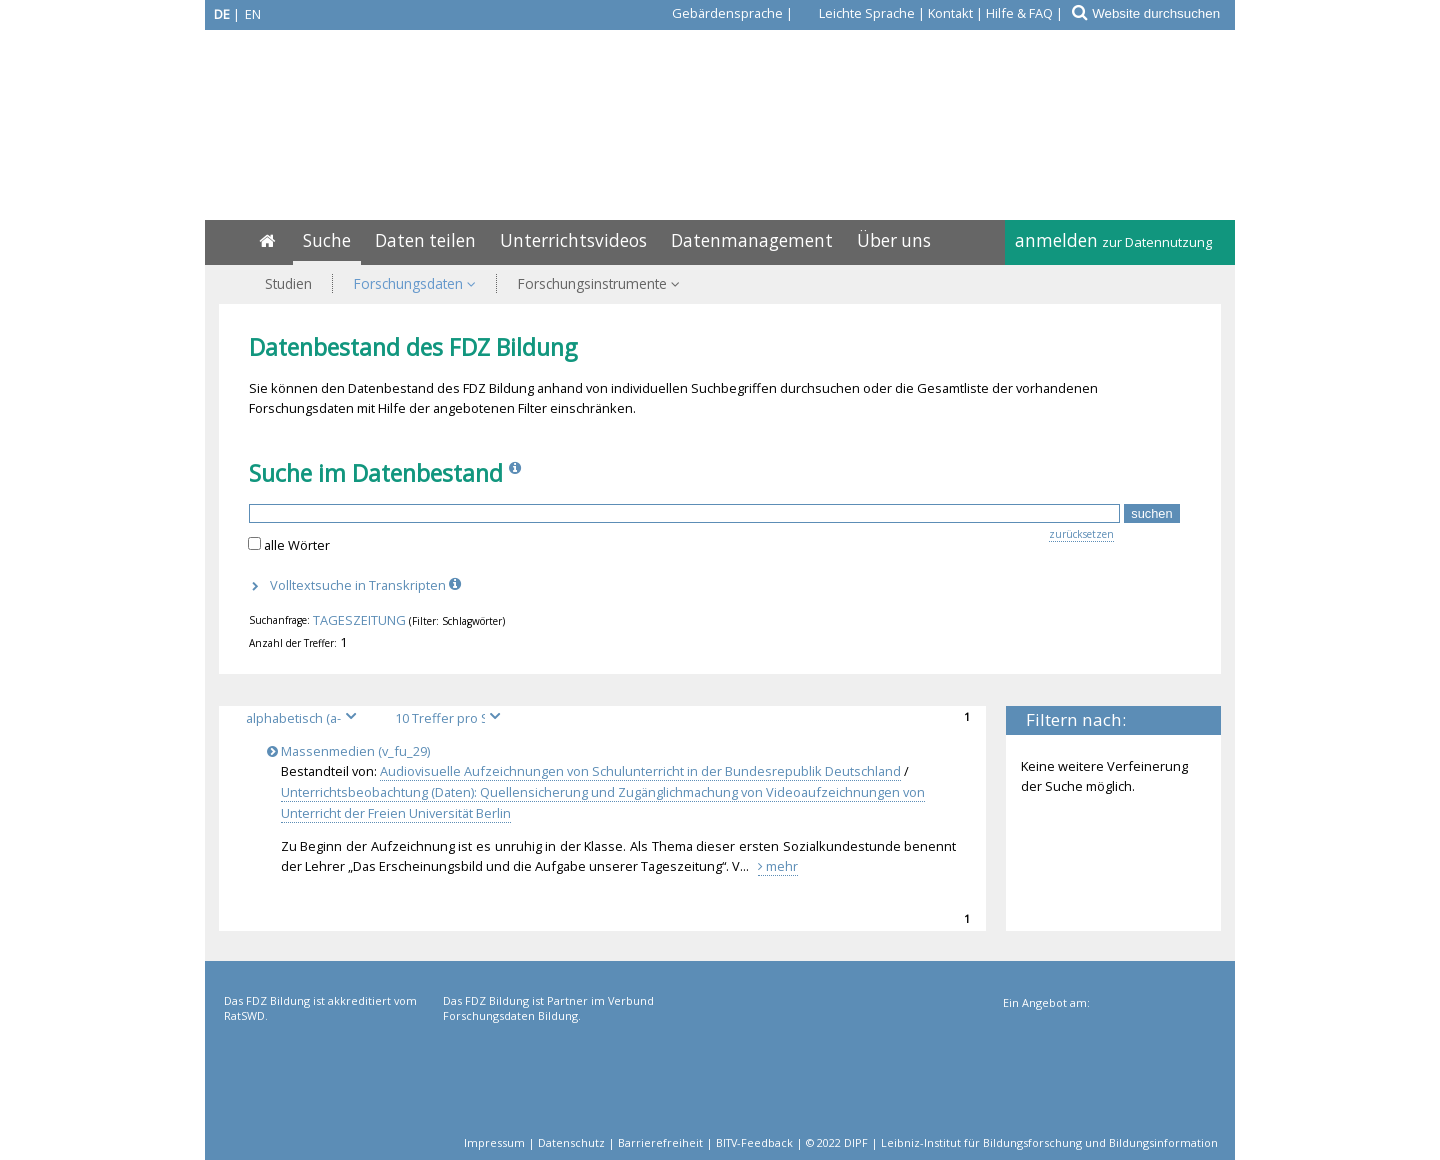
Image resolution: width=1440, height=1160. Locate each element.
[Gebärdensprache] (716, 13)
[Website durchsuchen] (1162, 13)
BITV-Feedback (754, 1142)
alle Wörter (297, 545)
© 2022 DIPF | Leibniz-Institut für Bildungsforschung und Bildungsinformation (1012, 1142)
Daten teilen (425, 240)
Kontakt (950, 13)
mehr (778, 866)
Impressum (494, 1142)
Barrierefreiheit (660, 1142)
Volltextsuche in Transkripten (367, 585)
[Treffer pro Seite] (451, 718)
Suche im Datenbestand (376, 473)
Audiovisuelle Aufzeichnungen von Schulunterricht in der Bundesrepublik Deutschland (640, 771)
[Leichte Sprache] (855, 13)
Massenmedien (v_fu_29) (352, 751)
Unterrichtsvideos (573, 240)
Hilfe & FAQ (1019, 13)
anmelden (1113, 240)
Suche (327, 240)
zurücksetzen (1081, 534)
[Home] (267, 240)
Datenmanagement (752, 240)
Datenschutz (571, 1142)
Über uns (894, 240)
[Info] (517, 473)
